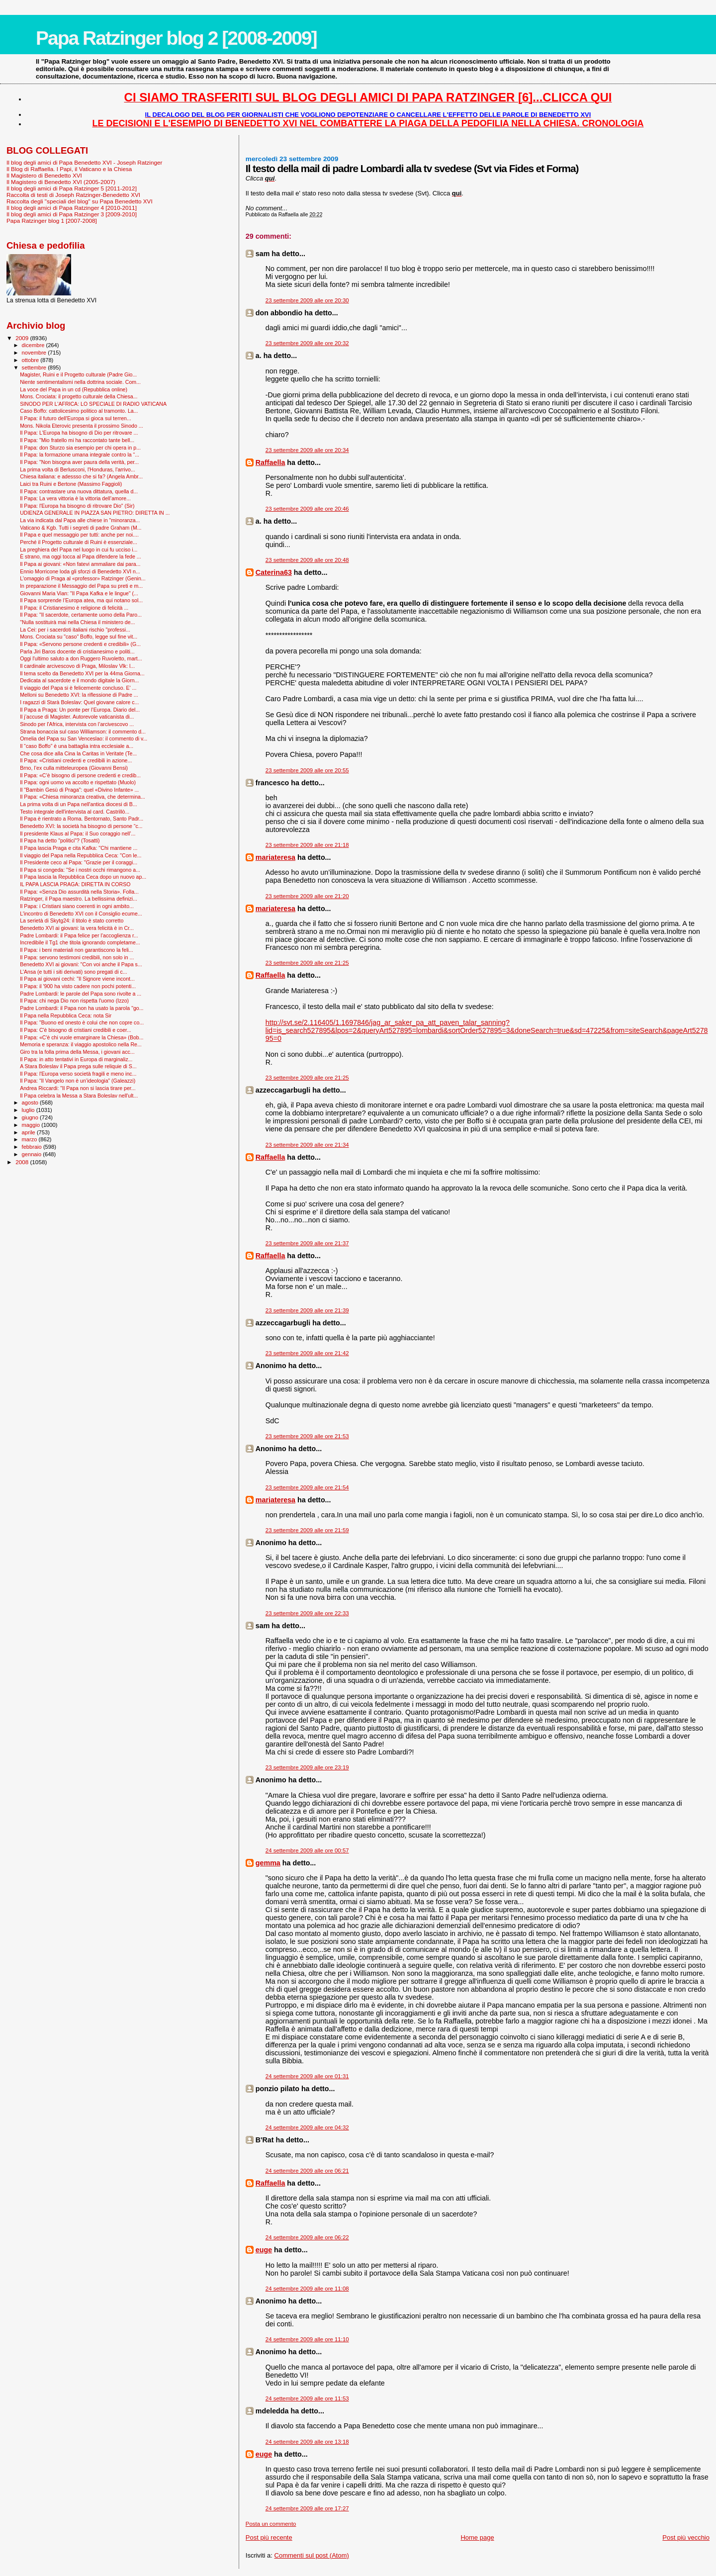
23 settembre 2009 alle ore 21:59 (307, 1530)
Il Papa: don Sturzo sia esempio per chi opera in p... (80, 448)
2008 (22, 1162)
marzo (30, 1139)
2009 (22, 338)
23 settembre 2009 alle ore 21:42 (307, 1353)
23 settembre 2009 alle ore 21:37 (307, 1243)
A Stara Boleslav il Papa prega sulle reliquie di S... (78, 1066)
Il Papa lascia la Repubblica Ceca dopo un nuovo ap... (83, 877)
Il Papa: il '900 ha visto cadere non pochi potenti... (78, 986)
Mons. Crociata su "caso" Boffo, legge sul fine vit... (78, 637)
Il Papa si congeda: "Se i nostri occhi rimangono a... (80, 870)
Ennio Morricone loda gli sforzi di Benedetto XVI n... (80, 571)
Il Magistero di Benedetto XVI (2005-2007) (60, 182)
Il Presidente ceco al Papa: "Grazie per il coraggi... (78, 862)
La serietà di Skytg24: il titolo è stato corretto (71, 920)
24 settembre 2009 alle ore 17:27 (307, 2508)
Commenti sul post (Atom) (311, 2555)
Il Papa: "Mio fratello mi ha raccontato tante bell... (77, 440)
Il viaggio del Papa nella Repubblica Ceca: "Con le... (80, 855)
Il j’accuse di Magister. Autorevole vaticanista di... (77, 717)
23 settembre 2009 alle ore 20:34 (307, 450)
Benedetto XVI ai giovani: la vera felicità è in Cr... (77, 928)
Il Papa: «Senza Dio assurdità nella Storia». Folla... (79, 892)
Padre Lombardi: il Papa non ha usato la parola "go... (81, 1008)
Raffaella (270, 462)
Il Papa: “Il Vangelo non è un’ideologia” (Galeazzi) (77, 1081)
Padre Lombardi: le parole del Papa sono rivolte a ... (80, 994)
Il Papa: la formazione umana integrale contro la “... (79, 455)
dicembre (34, 345)
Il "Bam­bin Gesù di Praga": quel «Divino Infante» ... (79, 790)
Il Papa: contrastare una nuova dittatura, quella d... (79, 491)
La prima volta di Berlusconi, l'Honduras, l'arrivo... (77, 469)
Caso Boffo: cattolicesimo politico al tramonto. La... (79, 411)
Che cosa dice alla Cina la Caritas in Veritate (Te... (78, 753)
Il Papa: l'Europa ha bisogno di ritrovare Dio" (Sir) (77, 506)
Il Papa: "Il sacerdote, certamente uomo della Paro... (81, 615)
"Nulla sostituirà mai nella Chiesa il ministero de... (77, 622)
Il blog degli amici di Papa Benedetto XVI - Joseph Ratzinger (84, 162)
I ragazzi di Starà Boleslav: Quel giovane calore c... (79, 702)
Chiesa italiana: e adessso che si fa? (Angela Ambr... (81, 476)
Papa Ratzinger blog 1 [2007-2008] (51, 220)
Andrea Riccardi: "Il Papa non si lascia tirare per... (77, 1088)
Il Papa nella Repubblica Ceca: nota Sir (65, 1015)
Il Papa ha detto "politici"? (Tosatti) (59, 840)
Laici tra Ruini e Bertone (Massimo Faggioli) (71, 484)
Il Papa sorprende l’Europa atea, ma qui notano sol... (81, 600)
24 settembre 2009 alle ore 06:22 (307, 2237)
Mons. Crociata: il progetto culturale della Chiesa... (78, 396)
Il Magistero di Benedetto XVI (44, 175)
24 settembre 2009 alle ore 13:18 (307, 2442)
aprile (29, 1132)
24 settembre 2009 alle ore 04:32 (307, 2127)
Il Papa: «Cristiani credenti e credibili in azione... (76, 760)
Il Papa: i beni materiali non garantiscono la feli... (76, 950)
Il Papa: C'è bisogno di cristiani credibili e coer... (75, 1030)
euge (264, 2250)
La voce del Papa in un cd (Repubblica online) (73, 389)
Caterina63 (274, 572)
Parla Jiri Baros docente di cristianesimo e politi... (77, 651)
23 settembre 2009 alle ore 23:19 (307, 1767)
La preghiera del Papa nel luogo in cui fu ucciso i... (78, 549)
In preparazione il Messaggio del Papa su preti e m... (81, 586)
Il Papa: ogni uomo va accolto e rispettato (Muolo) (78, 782)
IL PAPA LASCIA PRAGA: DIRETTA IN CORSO (75, 884)
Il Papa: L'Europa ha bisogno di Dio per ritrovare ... (79, 433)
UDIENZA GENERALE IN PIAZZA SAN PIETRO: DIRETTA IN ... (95, 513)
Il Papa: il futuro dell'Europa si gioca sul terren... (75, 418)
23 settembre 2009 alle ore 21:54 (307, 1487)
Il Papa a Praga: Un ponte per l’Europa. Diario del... (80, 710)
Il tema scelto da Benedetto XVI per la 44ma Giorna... (82, 673)
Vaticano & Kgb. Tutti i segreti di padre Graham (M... (80, 528)
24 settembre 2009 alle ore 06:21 (307, 2171)
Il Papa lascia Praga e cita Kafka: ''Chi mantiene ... (78, 848)
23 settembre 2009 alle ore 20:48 (307, 560)
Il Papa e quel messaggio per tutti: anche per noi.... (79, 535)
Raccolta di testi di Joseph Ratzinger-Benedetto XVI (73, 194)
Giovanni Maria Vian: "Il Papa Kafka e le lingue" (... (79, 593)
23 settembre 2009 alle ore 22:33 (307, 1613)
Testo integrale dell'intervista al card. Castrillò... (74, 812)
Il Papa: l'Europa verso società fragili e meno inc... (78, 1074)
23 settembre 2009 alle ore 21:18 (307, 845)
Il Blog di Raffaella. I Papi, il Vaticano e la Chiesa (69, 169)
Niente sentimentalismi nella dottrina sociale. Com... (80, 382)
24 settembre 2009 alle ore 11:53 (307, 2398)
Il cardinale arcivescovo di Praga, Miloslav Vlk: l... (77, 666)
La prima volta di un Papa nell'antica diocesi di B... (78, 804)
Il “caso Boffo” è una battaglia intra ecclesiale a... (76, 746)
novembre (35, 353)
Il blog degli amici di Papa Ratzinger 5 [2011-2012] (71, 188)
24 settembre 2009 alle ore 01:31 (307, 2076)
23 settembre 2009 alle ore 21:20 (307, 896)
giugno (31, 1117)
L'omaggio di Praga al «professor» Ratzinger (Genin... (83, 578)
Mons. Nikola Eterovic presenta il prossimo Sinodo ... (81, 426)
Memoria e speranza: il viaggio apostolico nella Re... (81, 1044)
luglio (29, 1110)
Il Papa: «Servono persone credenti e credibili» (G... (80, 644)
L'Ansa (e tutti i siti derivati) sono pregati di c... (73, 972)
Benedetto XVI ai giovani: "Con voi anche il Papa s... (81, 964)
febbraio (32, 1147)
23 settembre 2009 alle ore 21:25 (307, 963)
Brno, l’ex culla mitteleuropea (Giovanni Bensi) (74, 768)
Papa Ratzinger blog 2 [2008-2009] (176, 38)
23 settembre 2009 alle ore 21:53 (307, 1436)
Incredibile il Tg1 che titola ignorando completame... (80, 942)
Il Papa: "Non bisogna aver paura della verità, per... (79, 462)
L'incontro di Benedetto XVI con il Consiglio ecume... (81, 914)
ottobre (31, 360)
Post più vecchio (686, 2537)
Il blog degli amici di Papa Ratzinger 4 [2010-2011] (71, 207)
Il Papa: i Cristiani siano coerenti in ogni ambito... (77, 906)
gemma (268, 1863)
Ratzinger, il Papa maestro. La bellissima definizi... (78, 899)
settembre (35, 367)
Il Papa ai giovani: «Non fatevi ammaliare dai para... (80, 564)
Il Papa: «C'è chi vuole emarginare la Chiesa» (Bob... (81, 1037)
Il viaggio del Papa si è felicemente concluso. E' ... (78, 688)
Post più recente (269, 2537)
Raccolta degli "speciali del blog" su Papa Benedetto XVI (79, 201)
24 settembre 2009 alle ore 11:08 (307, 2289)
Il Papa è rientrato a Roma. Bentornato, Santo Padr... (81, 819)
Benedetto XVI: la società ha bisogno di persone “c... (81, 826)
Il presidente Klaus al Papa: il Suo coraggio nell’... (77, 833)
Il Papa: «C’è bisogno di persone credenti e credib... (80, 775)
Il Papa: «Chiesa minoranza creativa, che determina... (82, 797)
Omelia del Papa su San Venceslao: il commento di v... (83, 738)
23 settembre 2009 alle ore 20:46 (307, 509)
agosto (31, 1102)
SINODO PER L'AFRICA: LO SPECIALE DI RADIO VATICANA (93, 404)
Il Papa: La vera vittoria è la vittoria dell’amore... (75, 498)
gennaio (32, 1154)
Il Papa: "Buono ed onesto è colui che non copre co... (82, 1022)
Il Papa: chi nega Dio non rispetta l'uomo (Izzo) (74, 1001)
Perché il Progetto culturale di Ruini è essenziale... (78, 542)
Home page (477, 2537)
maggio (32, 1125)
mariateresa (275, 857)
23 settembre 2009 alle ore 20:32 (307, 343)
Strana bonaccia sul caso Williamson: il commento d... (83, 732)
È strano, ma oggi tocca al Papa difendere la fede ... (80, 556)
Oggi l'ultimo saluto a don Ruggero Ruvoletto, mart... (81, 658)
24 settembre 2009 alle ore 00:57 (307, 1850)
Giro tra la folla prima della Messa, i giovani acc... (77, 1052)
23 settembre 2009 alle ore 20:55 (307, 770)
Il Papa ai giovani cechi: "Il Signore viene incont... (77, 979)
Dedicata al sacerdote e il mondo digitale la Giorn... (79, 680)
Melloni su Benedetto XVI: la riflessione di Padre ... (79, 695)
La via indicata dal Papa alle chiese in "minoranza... (80, 520)
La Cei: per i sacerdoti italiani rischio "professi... (75, 630)
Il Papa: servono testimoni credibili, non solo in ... (77, 957)
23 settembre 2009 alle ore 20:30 (307, 300)
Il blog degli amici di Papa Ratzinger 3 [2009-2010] (71, 214)
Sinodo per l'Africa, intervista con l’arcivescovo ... (77, 724)
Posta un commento (271, 2524)
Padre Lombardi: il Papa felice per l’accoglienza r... (79, 935)
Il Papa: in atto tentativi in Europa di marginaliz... (76, 1059)
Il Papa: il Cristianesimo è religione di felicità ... (74, 608)
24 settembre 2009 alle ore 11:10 (307, 2339)
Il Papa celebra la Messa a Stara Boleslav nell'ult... (79, 1096)
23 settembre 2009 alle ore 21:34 (307, 1145)
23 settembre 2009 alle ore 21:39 (307, 1310)
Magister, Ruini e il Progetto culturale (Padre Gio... (78, 374)
